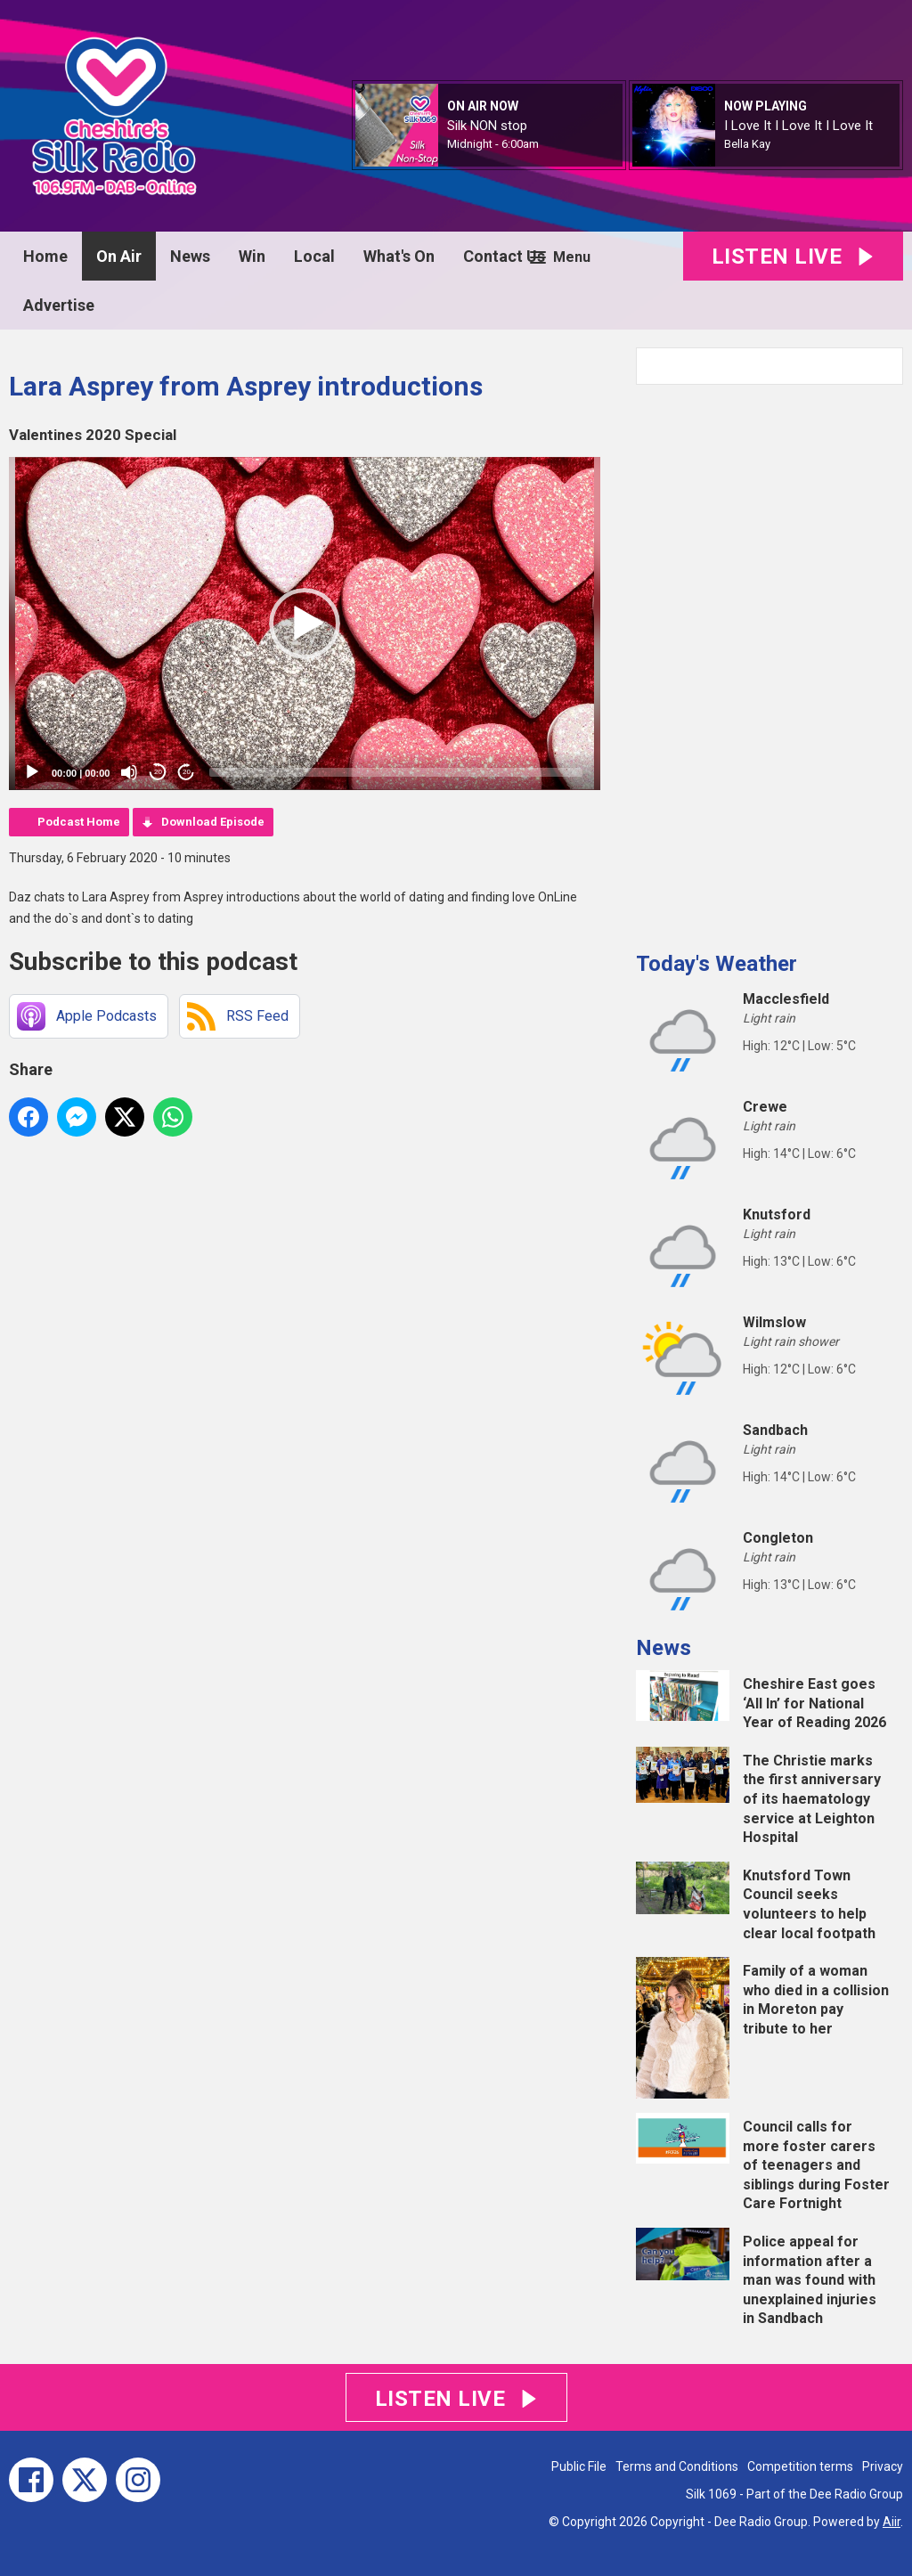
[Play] (32, 772)
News (190, 256)
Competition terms (800, 2466)
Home (45, 256)
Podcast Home (78, 821)
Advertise (58, 305)
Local (314, 256)
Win (252, 256)
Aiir (891, 2522)
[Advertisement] (769, 661)
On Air (119, 256)
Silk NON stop (487, 126)
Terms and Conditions (676, 2466)
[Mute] (129, 772)
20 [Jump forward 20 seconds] (187, 772)
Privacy (882, 2466)
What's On (399, 256)
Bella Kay (747, 144)
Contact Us (504, 256)
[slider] (395, 772)
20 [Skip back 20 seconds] (158, 772)
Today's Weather (716, 963)
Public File (579, 2466)
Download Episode (213, 821)
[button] (304, 623)
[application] (304, 623)
